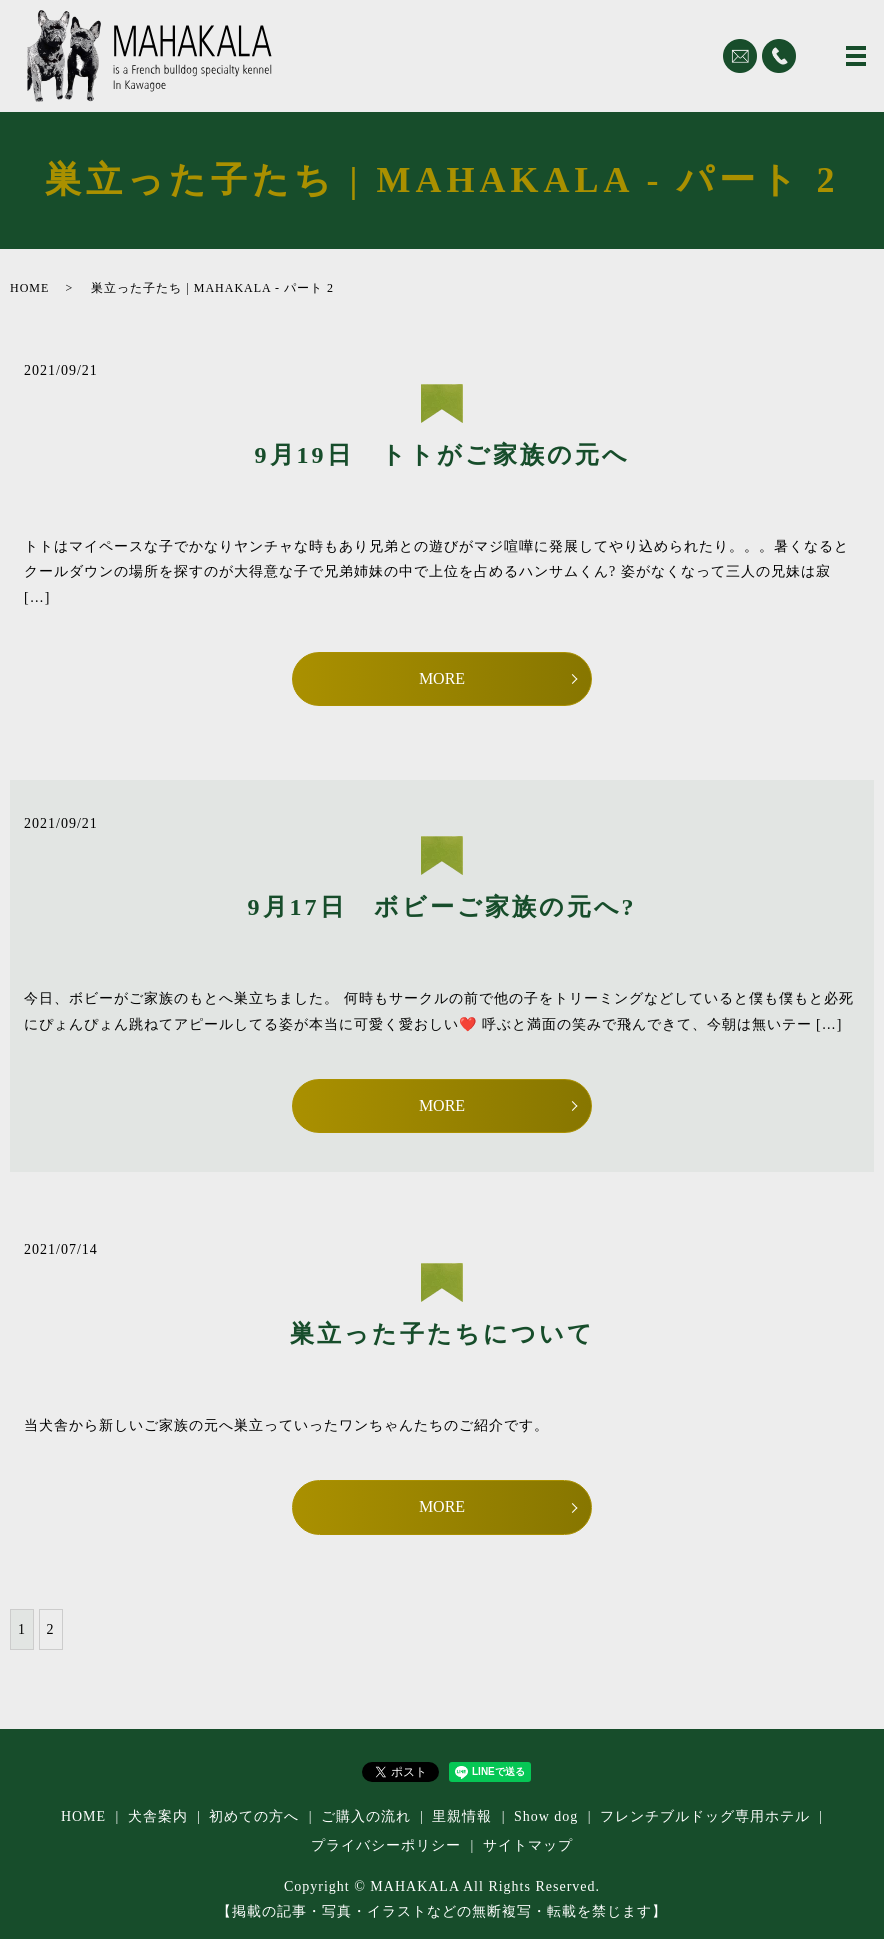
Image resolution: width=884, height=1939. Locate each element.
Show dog (546, 1816)
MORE (442, 678)
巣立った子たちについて (442, 1334)
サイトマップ (528, 1845)
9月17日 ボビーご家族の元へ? (442, 907)
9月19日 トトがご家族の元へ (442, 455)
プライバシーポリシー (386, 1845)
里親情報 (462, 1816)
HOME (29, 288)
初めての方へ (254, 1816)
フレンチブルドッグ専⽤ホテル (705, 1816)
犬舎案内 (158, 1816)
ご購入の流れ (366, 1816)
